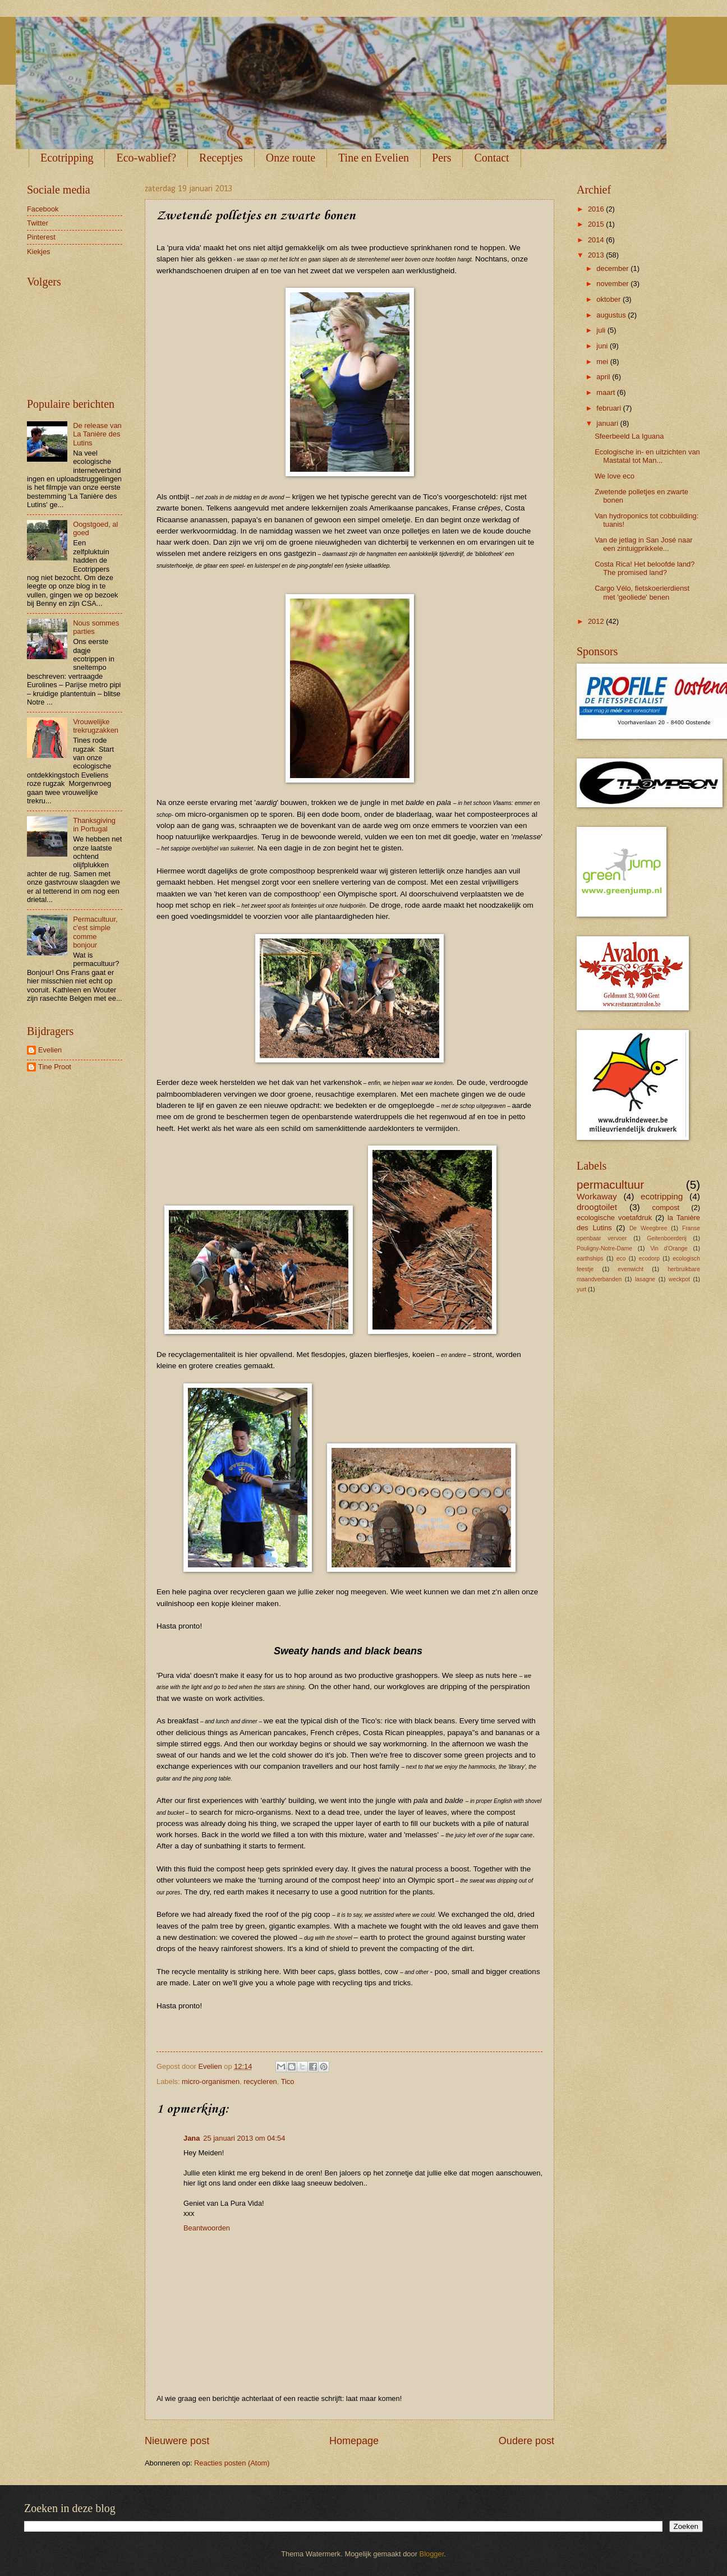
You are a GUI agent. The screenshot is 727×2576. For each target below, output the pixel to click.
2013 (597, 255)
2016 (597, 209)
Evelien (50, 1050)
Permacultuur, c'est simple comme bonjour (95, 932)
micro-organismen (211, 2081)
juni (603, 346)
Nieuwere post (177, 2440)
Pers (441, 157)
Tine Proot (54, 1066)
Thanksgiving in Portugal (94, 824)
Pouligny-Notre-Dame (604, 1248)
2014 (597, 240)
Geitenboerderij (666, 1238)
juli (601, 330)
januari (608, 423)
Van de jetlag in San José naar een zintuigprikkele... (643, 544)
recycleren (260, 2081)
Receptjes (221, 157)
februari (609, 408)
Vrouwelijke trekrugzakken (95, 725)
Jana (191, 2138)
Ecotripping (66, 157)
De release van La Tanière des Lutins (97, 434)
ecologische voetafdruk (614, 1217)
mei (603, 361)
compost (666, 1207)
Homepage (354, 2440)
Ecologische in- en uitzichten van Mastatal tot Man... (647, 456)
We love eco (614, 476)
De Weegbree (648, 1228)
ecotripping (662, 1196)
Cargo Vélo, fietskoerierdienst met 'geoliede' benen (642, 592)
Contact (491, 157)
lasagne (645, 1279)
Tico (288, 2081)
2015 (597, 224)
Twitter (37, 223)
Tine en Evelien (373, 157)
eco (621, 1258)
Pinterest (41, 237)
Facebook (43, 209)
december (613, 268)
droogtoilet (597, 1207)
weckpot (679, 1279)
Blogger (432, 2554)
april (604, 376)
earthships (590, 1258)
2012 (597, 621)
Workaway (597, 1196)
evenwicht (630, 1269)
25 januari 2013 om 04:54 (244, 2138)
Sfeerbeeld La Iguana (629, 436)
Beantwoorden (206, 2228)
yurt (581, 1289)
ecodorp (649, 1258)
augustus (612, 315)
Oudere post (526, 2440)
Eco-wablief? (146, 157)
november (613, 283)
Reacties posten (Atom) (232, 2463)
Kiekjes (38, 251)
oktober (609, 299)
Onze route (290, 157)
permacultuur (610, 1184)
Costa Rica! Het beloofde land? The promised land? (644, 568)
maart (606, 392)
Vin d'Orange (669, 1248)
